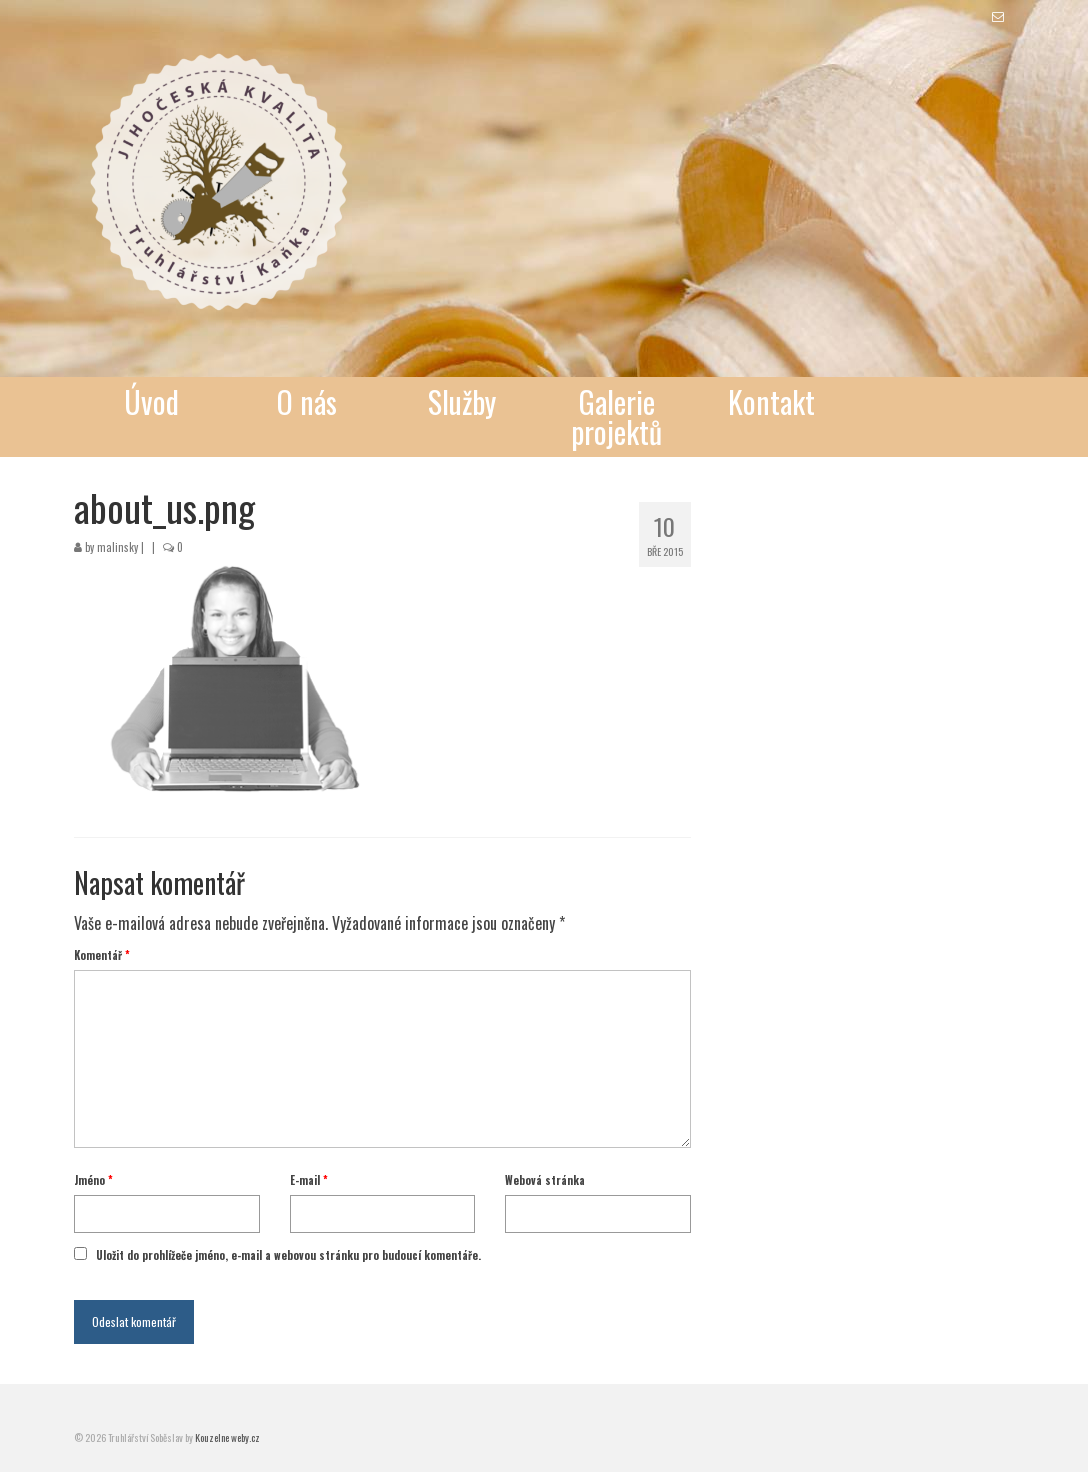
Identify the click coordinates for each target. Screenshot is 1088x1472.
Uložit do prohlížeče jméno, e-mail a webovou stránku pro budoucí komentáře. (288, 1255)
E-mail (309, 1180)
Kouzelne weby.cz (227, 1437)
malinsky (117, 547)
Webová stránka (545, 1180)
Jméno (93, 1180)
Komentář (102, 955)
